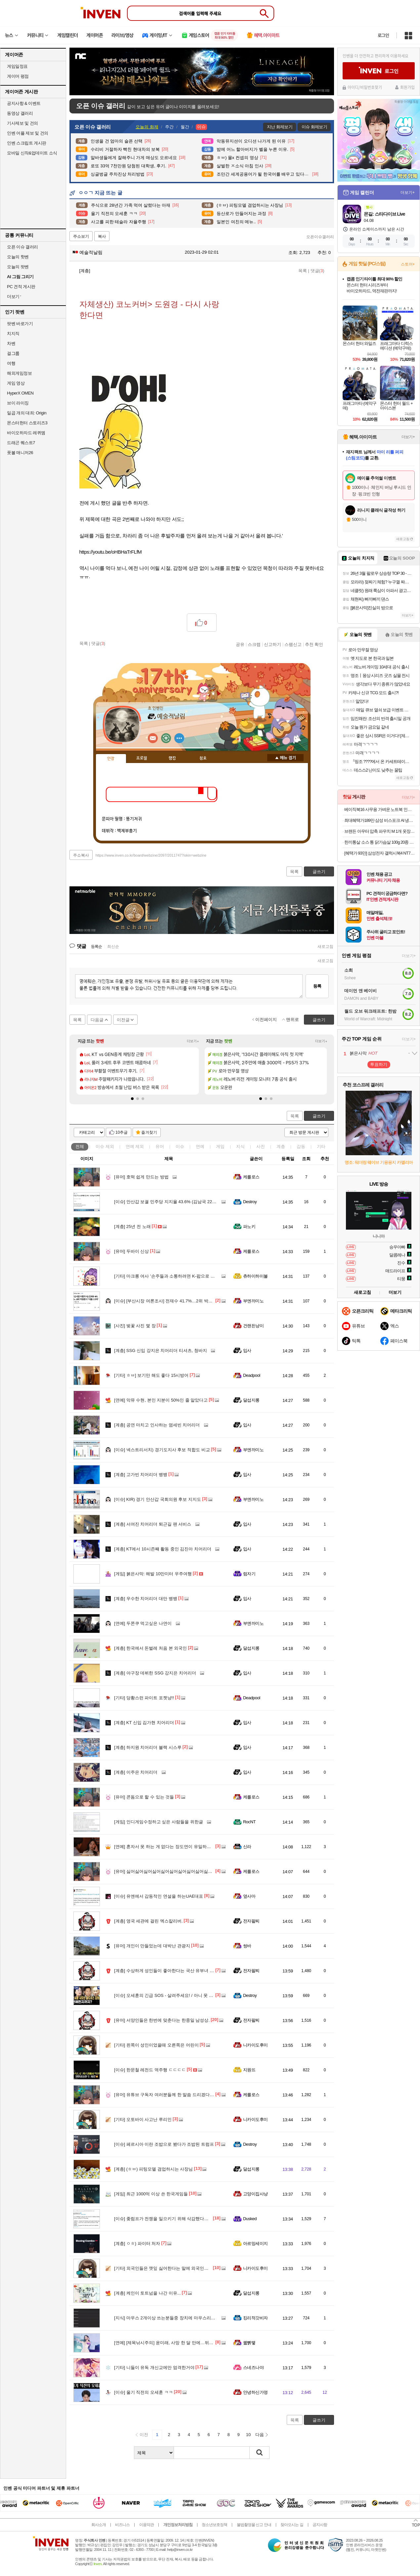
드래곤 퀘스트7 (21, 443)
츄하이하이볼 (255, 1276)
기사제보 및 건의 (22, 123)
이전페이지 (266, 1019)
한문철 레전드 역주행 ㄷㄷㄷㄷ (150, 2069)
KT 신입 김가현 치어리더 (144, 1722)
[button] (132, 1098)
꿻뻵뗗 (249, 2342)
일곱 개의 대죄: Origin (26, 413)
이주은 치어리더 (135, 1772)
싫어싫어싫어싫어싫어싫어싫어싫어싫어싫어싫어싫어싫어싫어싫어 (184, 1871)
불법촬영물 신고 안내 (254, 2524)
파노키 (249, 1226)
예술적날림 (88, 252)
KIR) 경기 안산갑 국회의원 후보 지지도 (157, 1499)
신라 (247, 1846)
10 (248, 2434)
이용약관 (146, 2524)
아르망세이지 (255, 2243)
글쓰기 (319, 1116)
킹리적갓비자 (255, 2317)
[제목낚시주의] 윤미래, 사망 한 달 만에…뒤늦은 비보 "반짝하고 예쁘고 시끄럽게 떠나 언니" (207, 2342)
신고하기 (272, 644)
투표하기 (378, 1064)
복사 (102, 236)
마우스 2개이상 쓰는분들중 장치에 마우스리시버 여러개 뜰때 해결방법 (188, 2317)
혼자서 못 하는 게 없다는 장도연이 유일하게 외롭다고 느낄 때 (180, 1846)
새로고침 (325, 946)
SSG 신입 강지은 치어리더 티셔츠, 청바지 (160, 1350)
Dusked (250, 2218)
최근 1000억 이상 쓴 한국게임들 (151, 2193)
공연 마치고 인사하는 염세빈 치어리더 (157, 1424)
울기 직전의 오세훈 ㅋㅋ (143, 2392)
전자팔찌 (251, 1921)
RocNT (249, 1821)
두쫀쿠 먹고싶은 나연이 (143, 1623)
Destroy (250, 1201)
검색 (260, 2452)
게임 (220, 1146)
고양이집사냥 (255, 2193)
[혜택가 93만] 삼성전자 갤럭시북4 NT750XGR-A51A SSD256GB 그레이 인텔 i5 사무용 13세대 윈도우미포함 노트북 (379, 853)
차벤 (11, 343)
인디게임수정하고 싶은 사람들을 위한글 (158, 1821)
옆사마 (249, 1896)
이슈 (105, 1146)
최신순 (113, 946)
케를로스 (251, 1176)
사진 (260, 1146)
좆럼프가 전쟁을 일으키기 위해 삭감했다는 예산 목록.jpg (174, 2218)
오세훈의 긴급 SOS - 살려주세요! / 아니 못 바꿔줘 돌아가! (175, 1995)
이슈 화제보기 (314, 126)
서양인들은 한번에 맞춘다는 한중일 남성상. (162, 2020)
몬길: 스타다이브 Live (384, 214)
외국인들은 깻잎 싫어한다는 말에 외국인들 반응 (166, 2268)
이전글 (123, 1019)
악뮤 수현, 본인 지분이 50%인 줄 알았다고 (161, 1400)
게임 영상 (15, 383)
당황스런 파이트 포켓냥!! (144, 1697)
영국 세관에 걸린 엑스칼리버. (148, 1921)
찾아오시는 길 (291, 2524)
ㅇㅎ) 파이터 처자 (137, 2243)
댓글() (317, 270)
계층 (280, 1146)
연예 (135, 1146)
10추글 (121, 1132)
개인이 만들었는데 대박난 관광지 (152, 1945)
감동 (301, 1146)
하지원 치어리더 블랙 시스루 (148, 1747)
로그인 (383, 35)
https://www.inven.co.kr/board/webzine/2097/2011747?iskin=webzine (151, 855)
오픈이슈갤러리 (320, 236)
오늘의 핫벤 (18, 257)
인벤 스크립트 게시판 (26, 143)
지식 (240, 1146)
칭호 (203, 758)
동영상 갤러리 (20, 113)
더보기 (179, 738)
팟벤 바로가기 (20, 323)
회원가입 (407, 87)
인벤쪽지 (153, 738)
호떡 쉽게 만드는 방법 (141, 1176)
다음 (259, 2434)
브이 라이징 (18, 403)
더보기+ (193, 1041)
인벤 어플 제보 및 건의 (27, 133)
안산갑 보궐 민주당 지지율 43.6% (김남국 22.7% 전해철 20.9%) (181, 1201)
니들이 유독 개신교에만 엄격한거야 (154, 2367)
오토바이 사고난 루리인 (143, 2119)
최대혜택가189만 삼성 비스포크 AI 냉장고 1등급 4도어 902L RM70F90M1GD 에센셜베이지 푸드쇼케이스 (379, 820)
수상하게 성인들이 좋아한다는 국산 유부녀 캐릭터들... (172, 1970)
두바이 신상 (131, 1251)
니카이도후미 (255, 2045)
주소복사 (81, 855)
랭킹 (172, 758)
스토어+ (408, 264)
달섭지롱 (251, 1400)
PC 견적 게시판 (21, 286)
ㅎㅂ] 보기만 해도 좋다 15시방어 (151, 1375)
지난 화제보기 (279, 126)
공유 (240, 644)
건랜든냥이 (253, 1325)
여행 (11, 363)
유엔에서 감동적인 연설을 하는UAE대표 (158, 1896)
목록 (302, 270)
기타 (321, 1146)
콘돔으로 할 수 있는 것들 (144, 1797)
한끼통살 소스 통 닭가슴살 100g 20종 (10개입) (379, 842)
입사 (247, 1350)
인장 (110, 758)
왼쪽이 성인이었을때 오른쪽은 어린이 (156, 2045)
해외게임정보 (19, 373)
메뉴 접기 (285, 757)
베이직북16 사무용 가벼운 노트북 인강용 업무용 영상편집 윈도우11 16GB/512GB (379, 809)
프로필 (141, 758)
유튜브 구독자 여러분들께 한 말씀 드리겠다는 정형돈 (171, 2094)
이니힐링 (166, 738)
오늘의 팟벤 (18, 267)
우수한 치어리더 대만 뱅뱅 (145, 1598)
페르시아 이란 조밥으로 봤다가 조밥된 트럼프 (164, 2144)
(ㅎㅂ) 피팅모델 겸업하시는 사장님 (153, 2169)
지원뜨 (249, 2069)
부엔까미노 (253, 1300)
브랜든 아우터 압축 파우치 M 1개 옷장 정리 (379, 831)
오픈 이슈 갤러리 (22, 247)
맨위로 (292, 1019)
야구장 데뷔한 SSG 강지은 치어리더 (155, 1672)
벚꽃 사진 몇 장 (135, 1325)
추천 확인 (314, 644)
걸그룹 (13, 353)
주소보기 (81, 236)
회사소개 (98, 2524)
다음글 (97, 1019)
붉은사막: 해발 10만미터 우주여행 (153, 1573)
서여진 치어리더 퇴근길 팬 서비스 (152, 1524)
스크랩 (254, 644)
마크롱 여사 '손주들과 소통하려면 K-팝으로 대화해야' (171, 1276)
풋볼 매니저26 (20, 452)
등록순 (96, 946)
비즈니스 (122, 2524)
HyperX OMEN (20, 393)
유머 (159, 1146)
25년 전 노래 (132, 1226)
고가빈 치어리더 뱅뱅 (140, 1474)
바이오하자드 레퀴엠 (26, 433)
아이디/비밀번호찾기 (365, 87)
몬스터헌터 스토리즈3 (27, 423)
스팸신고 (293, 644)
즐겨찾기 (149, 1132)
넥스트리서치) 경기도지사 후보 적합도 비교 (162, 1449)
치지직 (13, 333)
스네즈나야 (253, 2367)
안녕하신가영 (255, 2392)
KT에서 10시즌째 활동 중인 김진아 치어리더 (162, 1548)
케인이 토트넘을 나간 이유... (147, 2293)
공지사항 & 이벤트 (24, 103)
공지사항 (320, 2524)
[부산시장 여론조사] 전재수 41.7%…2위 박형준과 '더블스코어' (179, 1300)
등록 (317, 986)
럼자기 (249, 1573)
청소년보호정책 (214, 2524)
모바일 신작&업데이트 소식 (32, 153)
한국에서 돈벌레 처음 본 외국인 (150, 1648)
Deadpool (251, 1375)
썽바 (247, 1945)
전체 (79, 1146)
